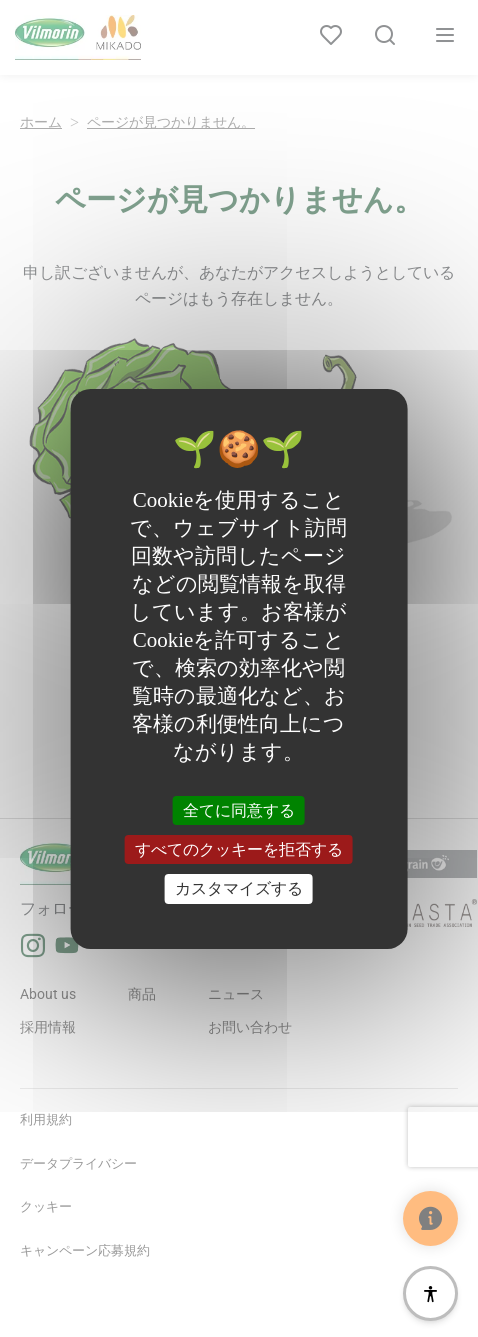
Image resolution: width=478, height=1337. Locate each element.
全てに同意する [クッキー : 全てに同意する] (239, 810)
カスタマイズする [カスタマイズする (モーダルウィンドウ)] (239, 888)
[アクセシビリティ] (430, 1293)
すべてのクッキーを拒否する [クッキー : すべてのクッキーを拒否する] (239, 849)
